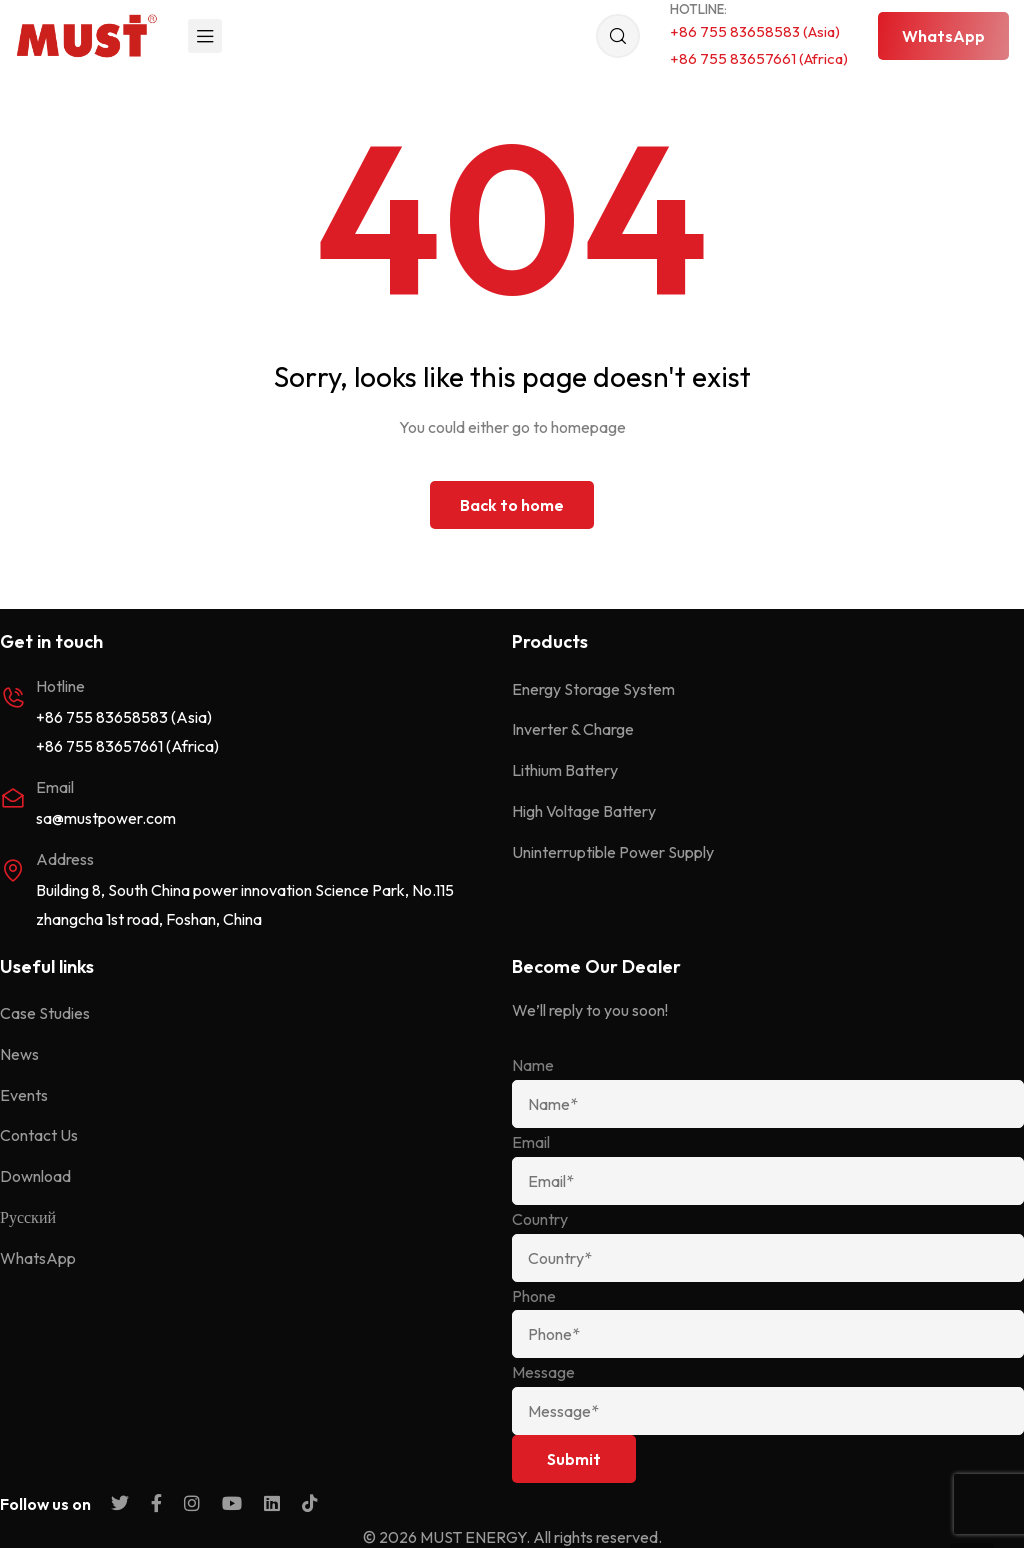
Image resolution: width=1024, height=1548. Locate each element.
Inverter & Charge (573, 729)
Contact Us (39, 1135)
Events (24, 1095)
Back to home (512, 505)
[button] (943, 36)
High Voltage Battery (584, 811)
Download (35, 1176)
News (19, 1054)
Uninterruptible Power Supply (613, 852)
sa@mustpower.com (106, 818)
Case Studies (45, 1013)
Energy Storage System (593, 689)
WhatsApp (38, 1258)
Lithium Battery (565, 770)
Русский (28, 1217)
